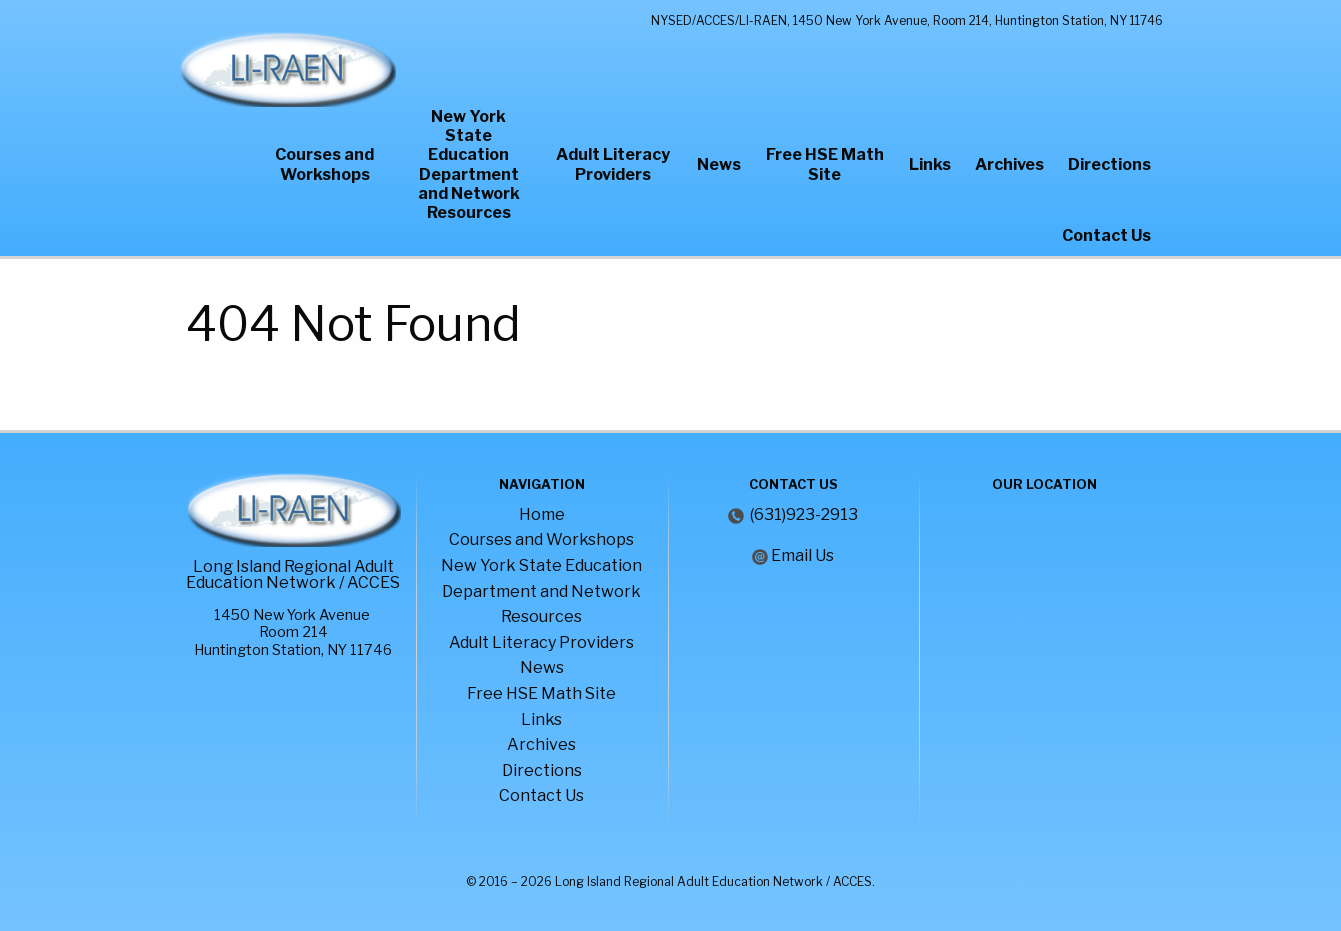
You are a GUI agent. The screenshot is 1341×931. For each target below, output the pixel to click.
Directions (1109, 164)
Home (542, 514)
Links (930, 164)
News (719, 164)
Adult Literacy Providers (613, 164)
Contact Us (1106, 235)
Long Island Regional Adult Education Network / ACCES (293, 574)
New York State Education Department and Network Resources (469, 164)
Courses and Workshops (324, 164)
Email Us (802, 555)
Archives (1009, 164)
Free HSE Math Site (825, 164)
